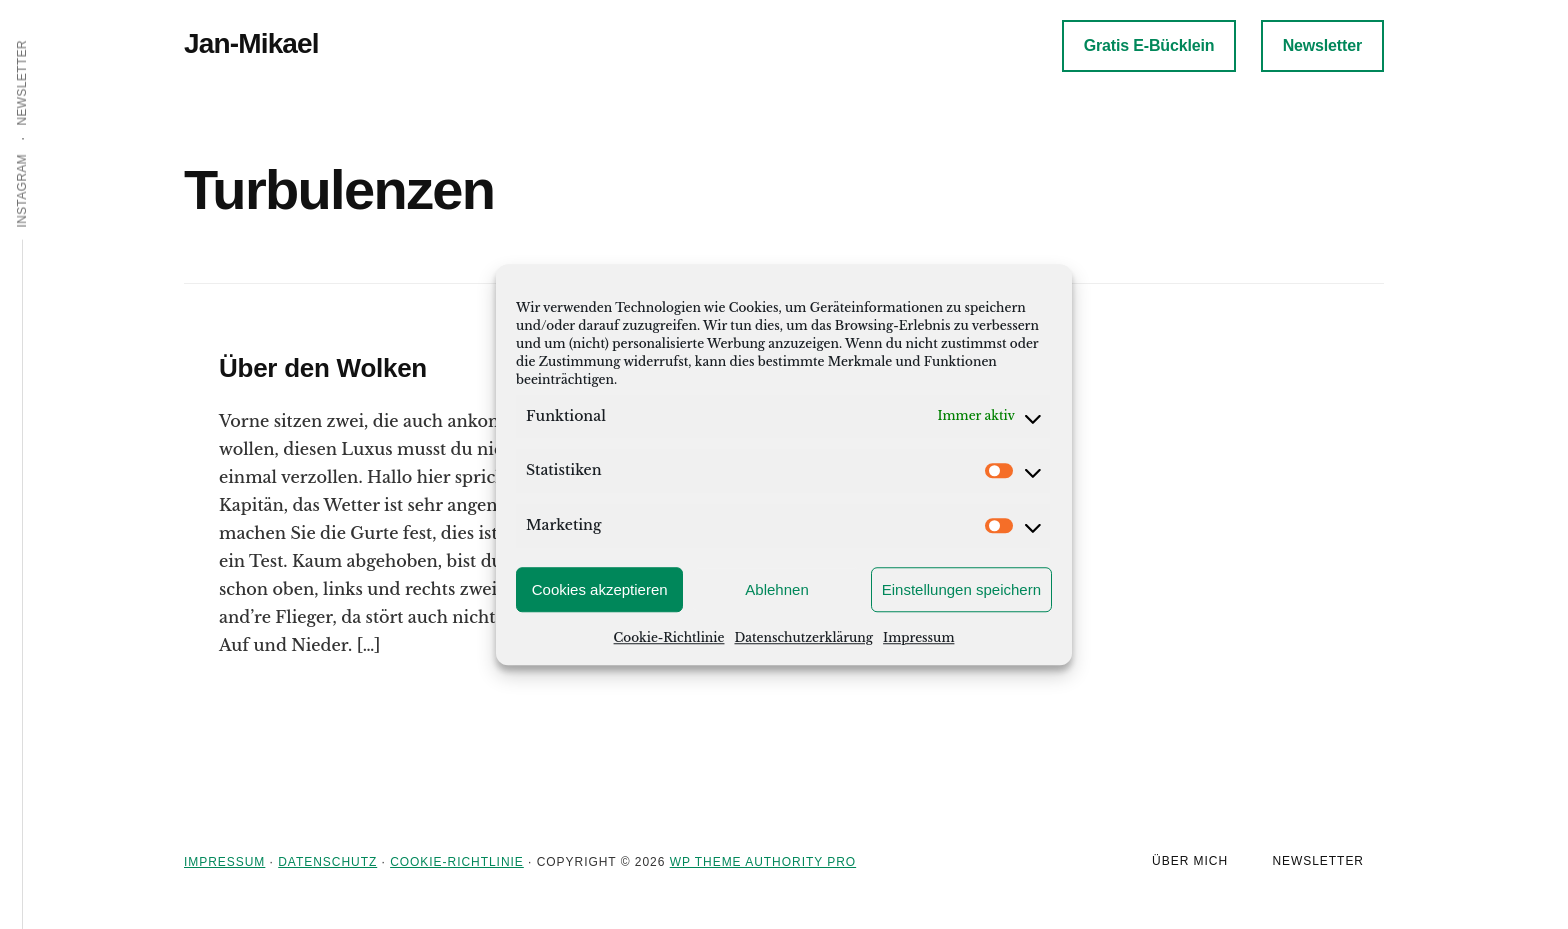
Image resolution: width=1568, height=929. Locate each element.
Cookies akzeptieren (600, 589)
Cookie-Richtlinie (669, 637)
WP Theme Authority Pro (763, 862)
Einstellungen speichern (961, 589)
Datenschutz (327, 862)
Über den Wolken (323, 368)
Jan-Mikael (251, 43)
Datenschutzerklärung (803, 637)
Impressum (918, 637)
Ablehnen (776, 589)
